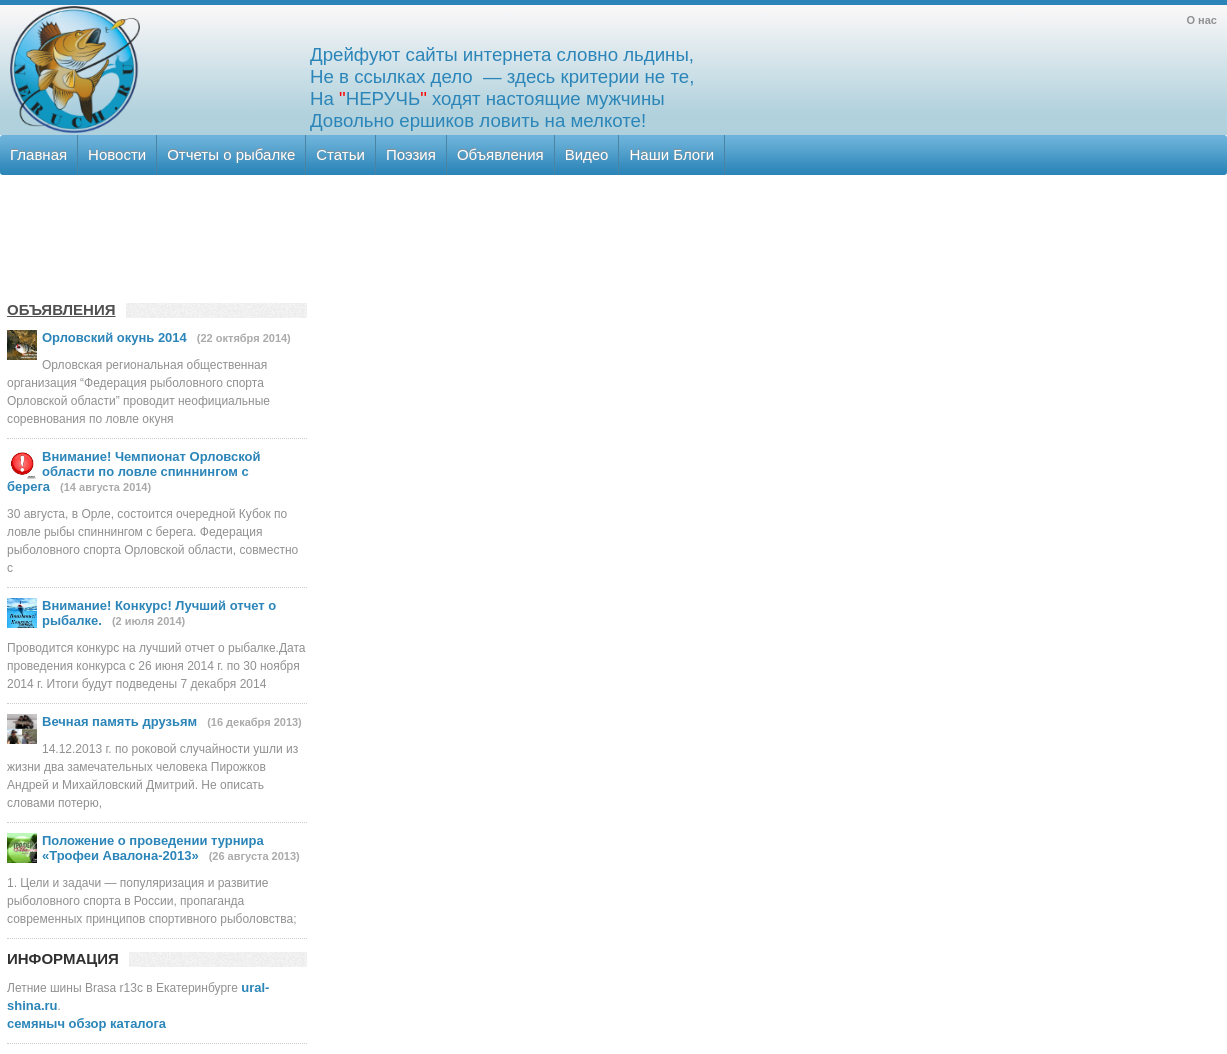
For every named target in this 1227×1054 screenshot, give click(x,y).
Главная (38, 154)
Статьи (340, 154)
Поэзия (411, 154)
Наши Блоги (671, 154)
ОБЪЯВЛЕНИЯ (61, 309)
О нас (1202, 20)
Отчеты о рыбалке (231, 154)
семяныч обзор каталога (86, 1023)
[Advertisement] (612, 235)
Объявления (500, 154)
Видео (587, 154)
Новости (117, 154)
